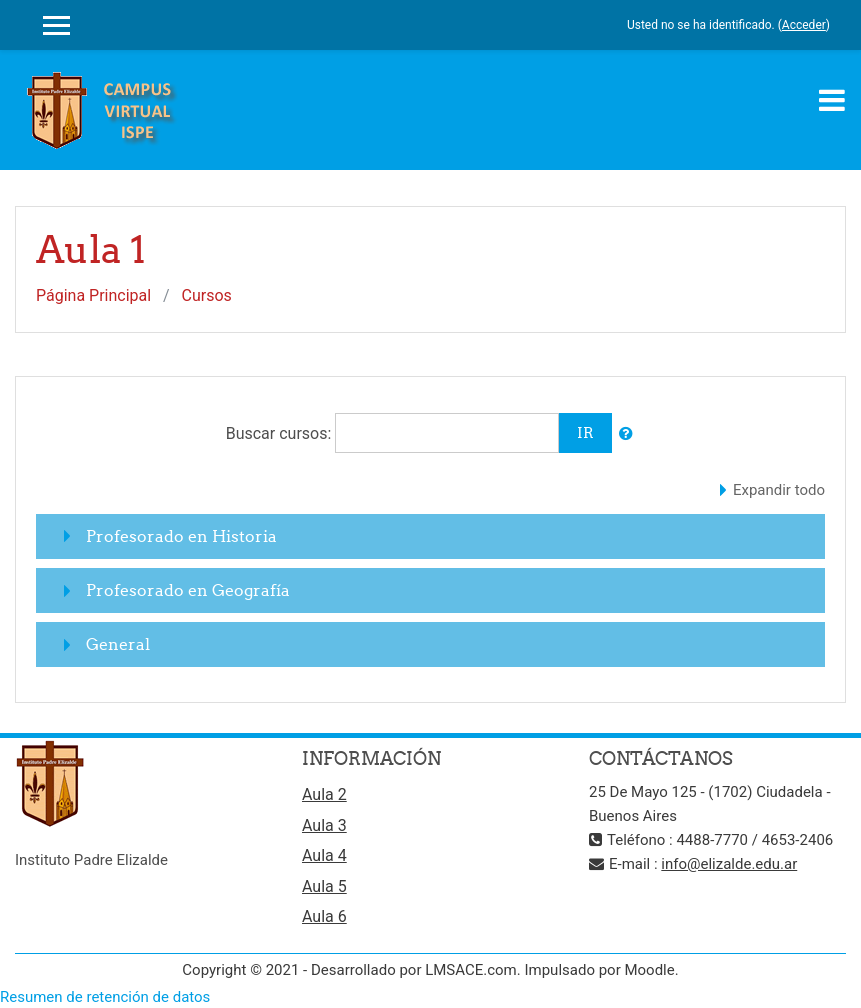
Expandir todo (779, 490)
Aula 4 (324, 855)
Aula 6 (324, 916)
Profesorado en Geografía (188, 590)
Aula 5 (324, 886)
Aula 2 (324, 794)
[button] (626, 434)
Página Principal (93, 295)
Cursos (207, 295)
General (118, 644)
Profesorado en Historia (181, 536)
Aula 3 (324, 825)
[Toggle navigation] (832, 100)
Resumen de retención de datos (105, 997)
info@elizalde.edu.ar (729, 864)
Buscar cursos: (281, 433)
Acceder (804, 25)
